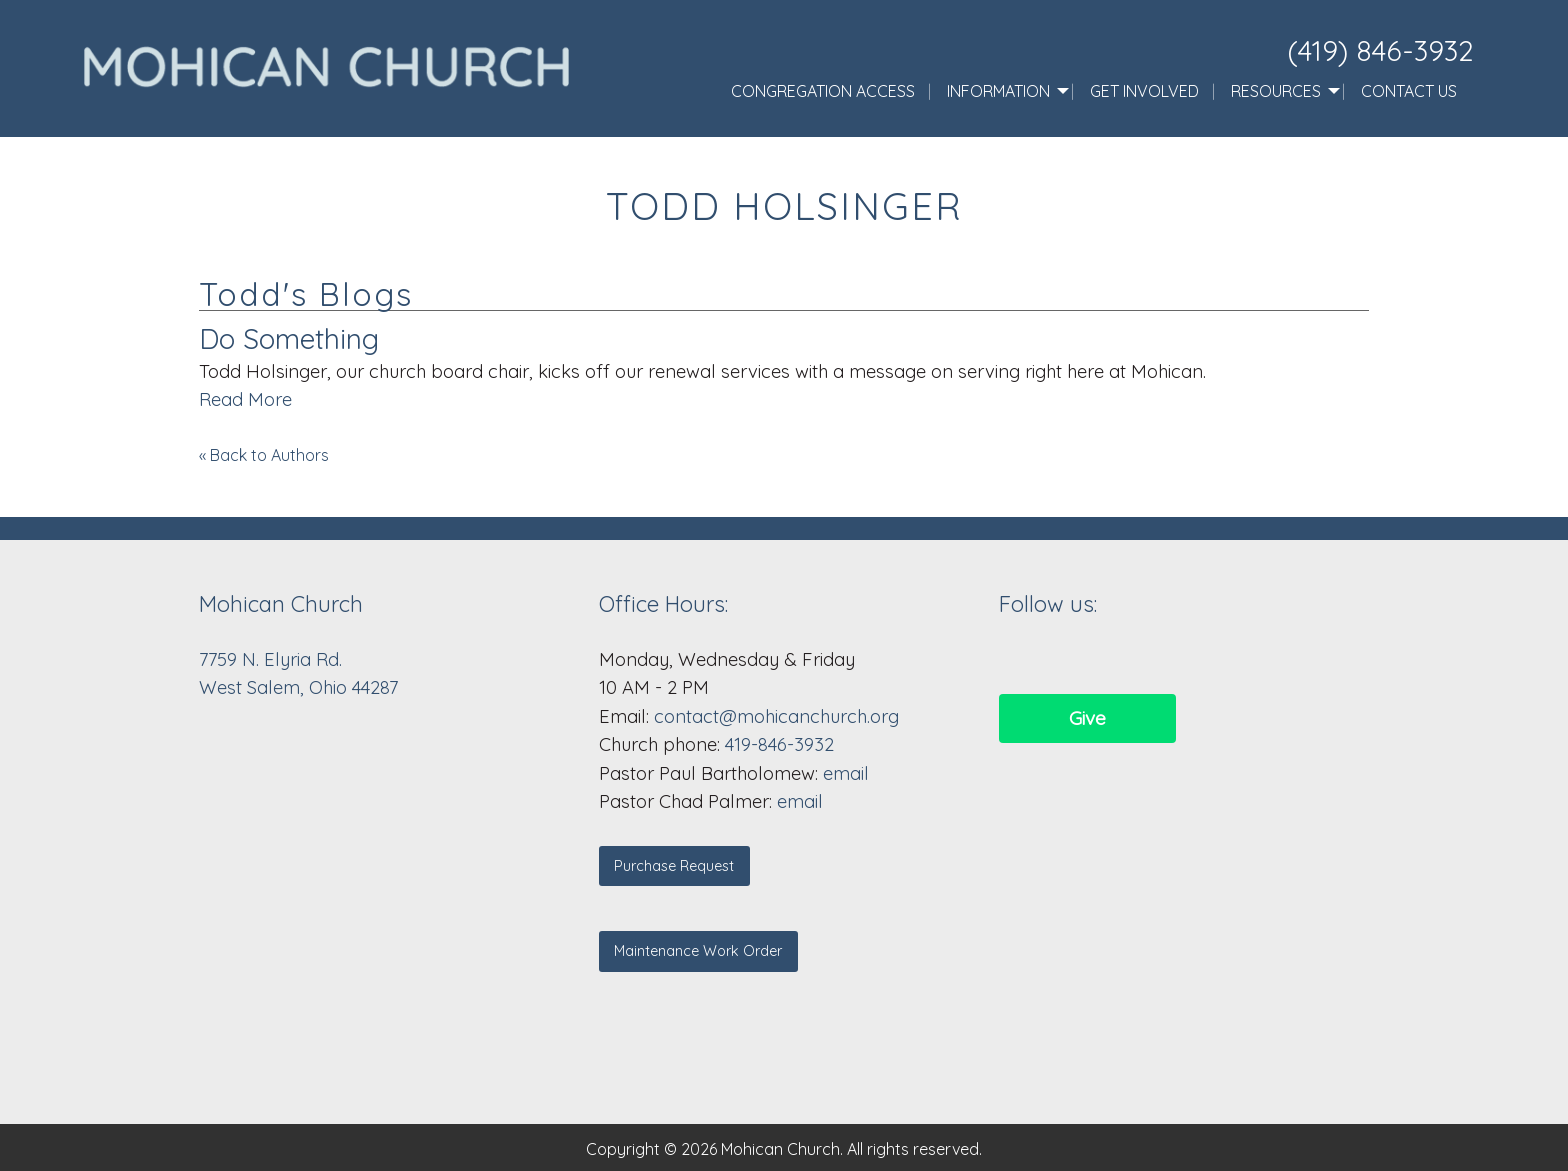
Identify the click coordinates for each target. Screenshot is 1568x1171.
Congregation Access (823, 91)
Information (998, 91)
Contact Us (1409, 91)
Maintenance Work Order (698, 951)
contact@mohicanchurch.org (776, 716)
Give (1087, 718)
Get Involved (1144, 91)
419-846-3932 (779, 744)
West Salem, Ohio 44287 (298, 687)
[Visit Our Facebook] (1015, 658)
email (846, 773)
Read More (245, 399)
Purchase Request (674, 866)
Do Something (289, 338)
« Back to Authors (264, 455)
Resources (1276, 91)
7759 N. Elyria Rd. (273, 659)
